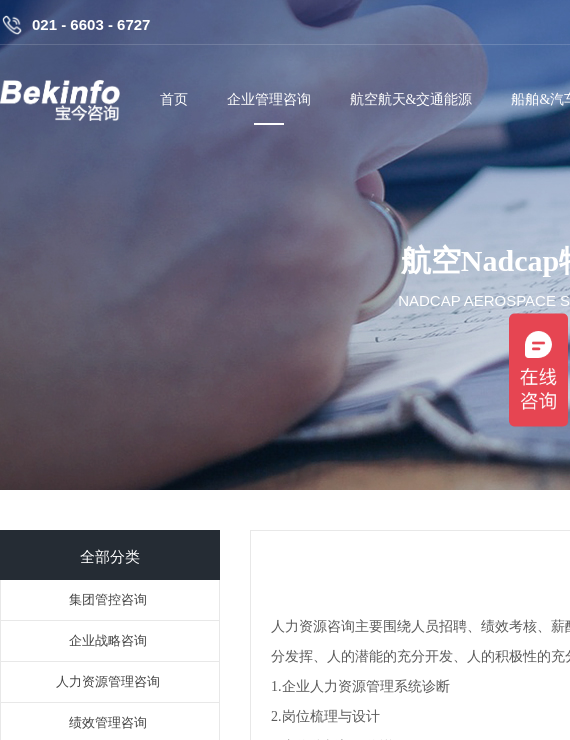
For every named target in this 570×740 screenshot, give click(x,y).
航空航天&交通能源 (411, 99)
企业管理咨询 (269, 99)
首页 (174, 99)
